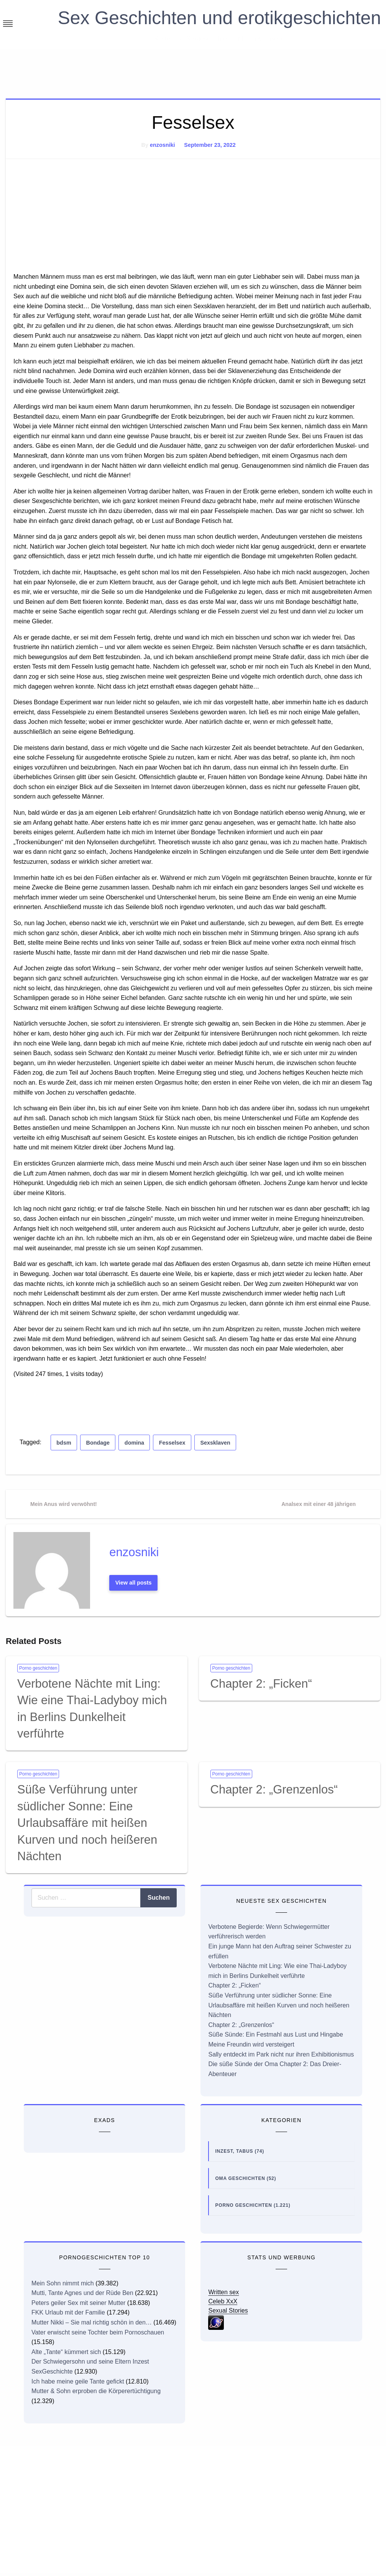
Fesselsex (172, 1443)
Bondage (98, 1443)
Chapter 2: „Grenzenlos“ (274, 1789)
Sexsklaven (215, 1443)
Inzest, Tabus (234, 2151)
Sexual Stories (228, 2310)
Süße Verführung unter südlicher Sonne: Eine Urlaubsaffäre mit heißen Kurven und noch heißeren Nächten (87, 1823)
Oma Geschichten (240, 2178)
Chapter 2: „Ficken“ (261, 1683)
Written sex (223, 2292)
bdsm (63, 1443)
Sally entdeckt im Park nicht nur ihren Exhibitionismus (281, 2054)
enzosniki (162, 145)
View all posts (133, 1583)
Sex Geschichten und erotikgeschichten (219, 18)
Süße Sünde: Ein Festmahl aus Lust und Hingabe (275, 2034)
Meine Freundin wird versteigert (251, 2044)
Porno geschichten (38, 1668)
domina (134, 1443)
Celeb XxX (222, 2301)
